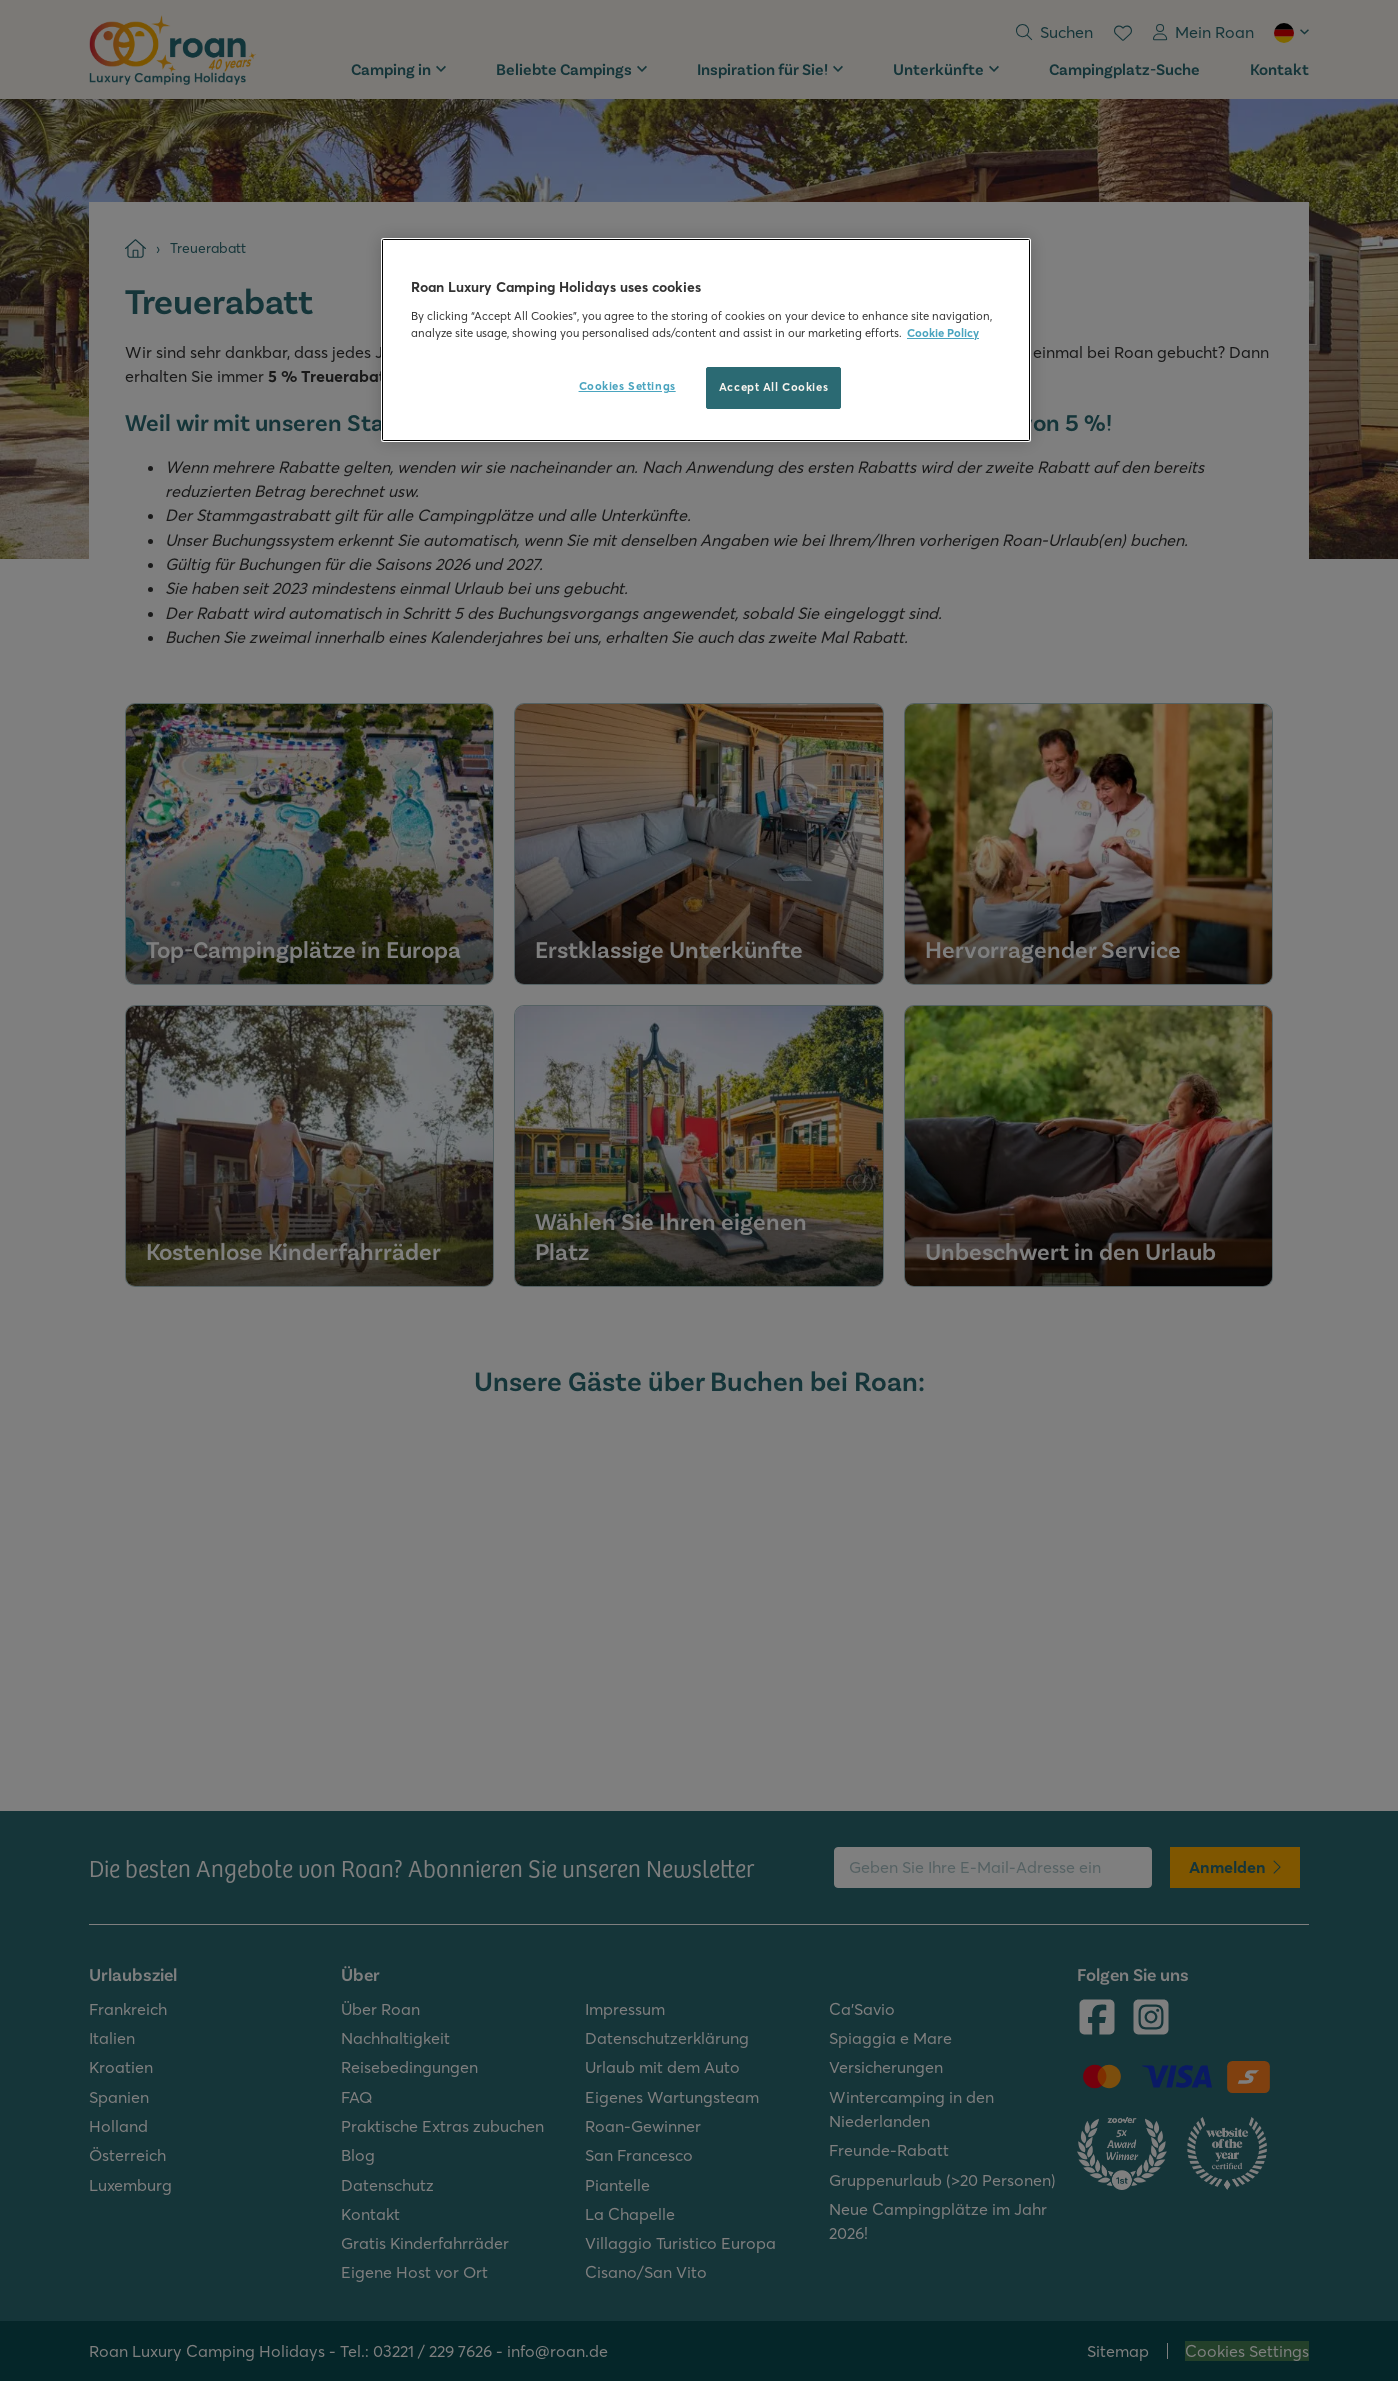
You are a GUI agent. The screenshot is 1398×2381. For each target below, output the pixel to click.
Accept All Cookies (773, 387)
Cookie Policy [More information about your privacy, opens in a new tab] (943, 333)
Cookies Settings (627, 386)
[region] (706, 340)
